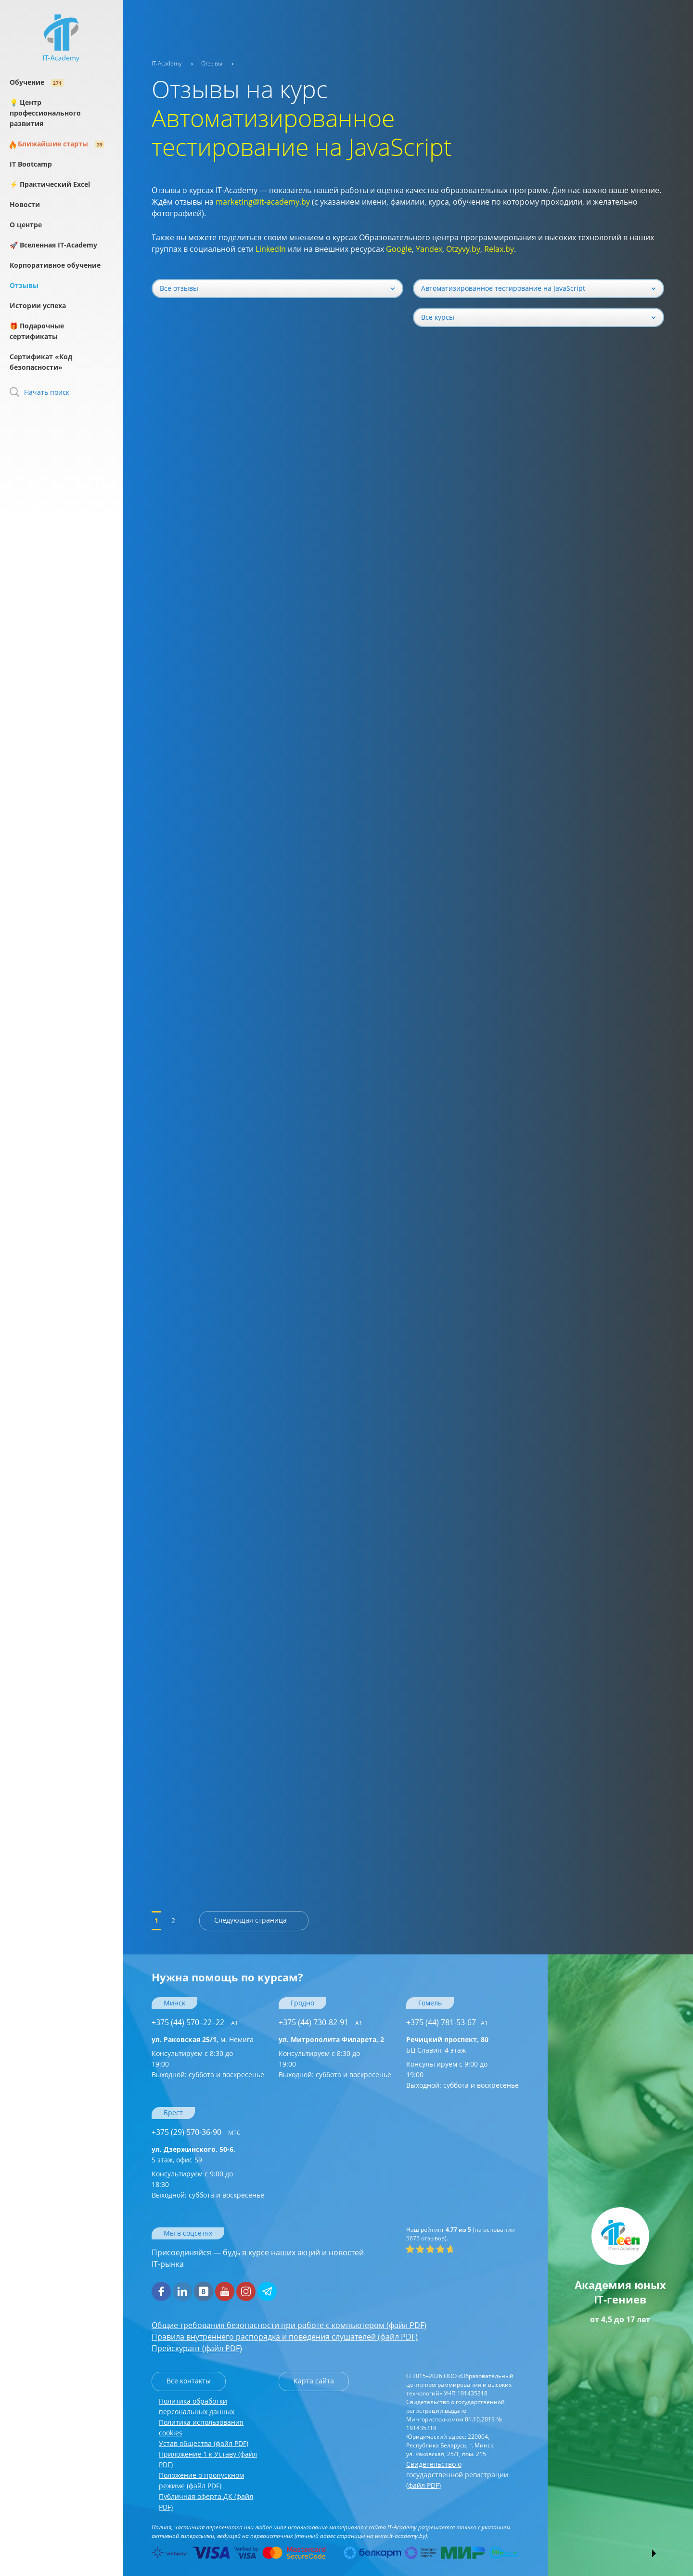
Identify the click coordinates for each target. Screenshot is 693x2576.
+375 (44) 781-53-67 (447, 2022)
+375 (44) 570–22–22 (195, 2022)
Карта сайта (314, 2380)
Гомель (430, 2002)
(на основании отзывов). (460, 2233)
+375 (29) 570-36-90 (196, 2132)
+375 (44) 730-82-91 (320, 2022)
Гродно (302, 2002)
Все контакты (189, 2380)
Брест (173, 2112)
